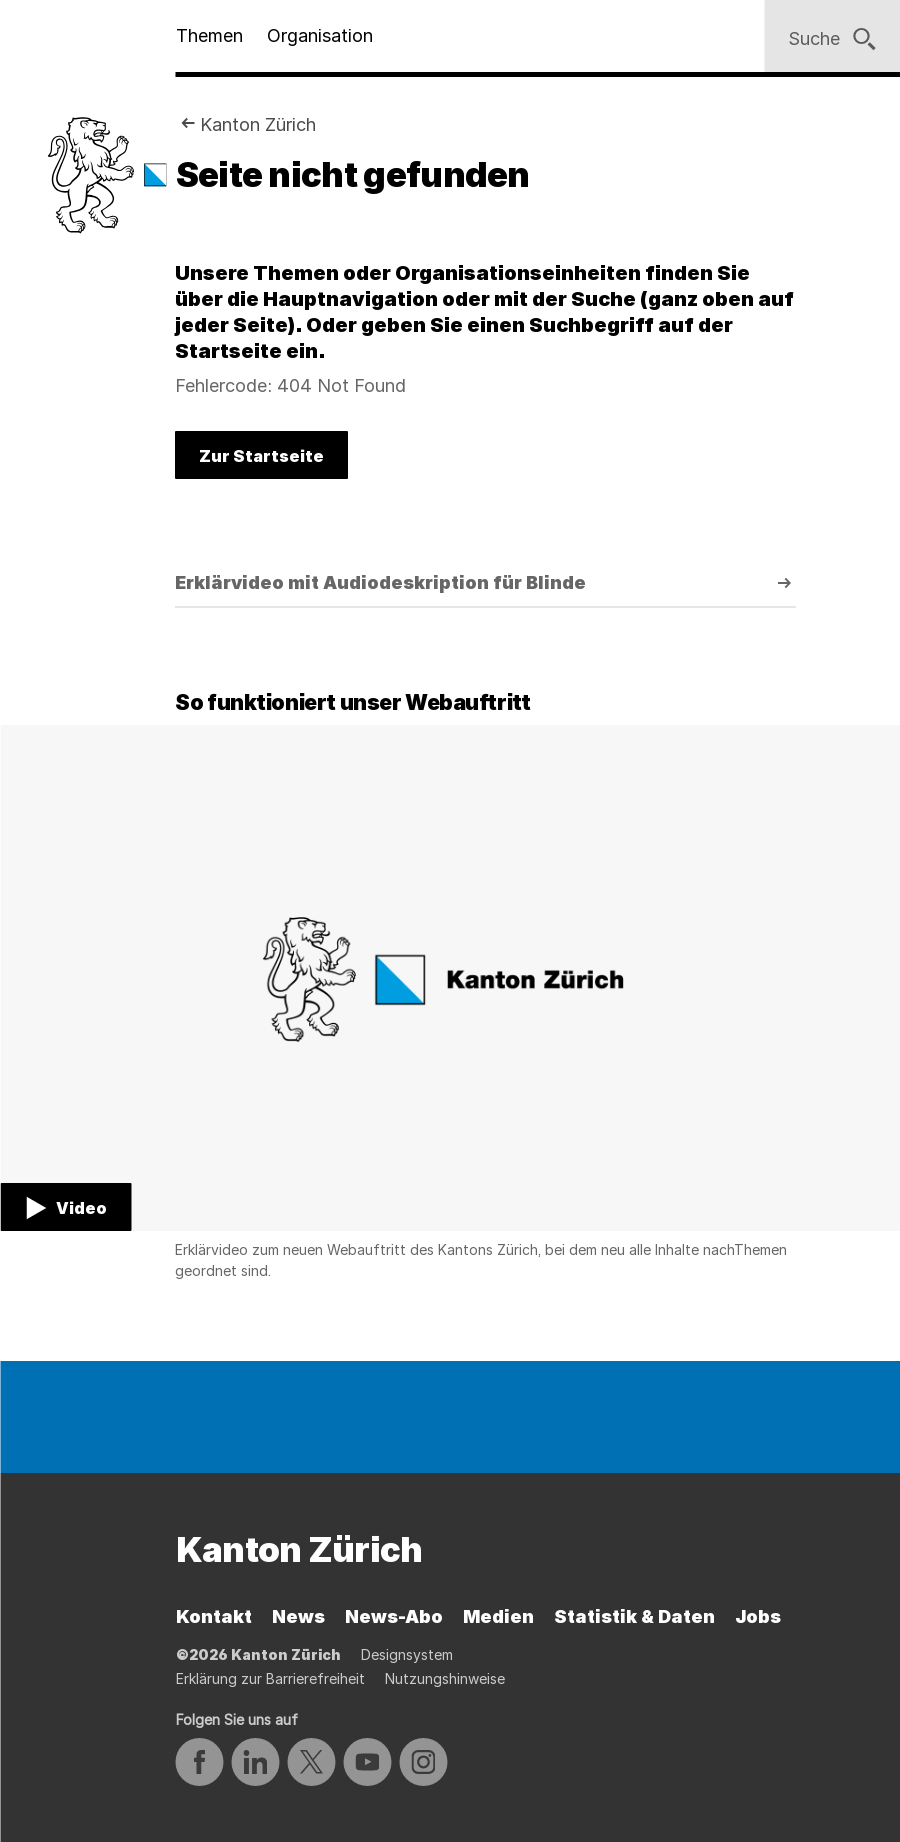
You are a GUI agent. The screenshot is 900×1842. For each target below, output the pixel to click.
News (298, 1616)
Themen (209, 35)
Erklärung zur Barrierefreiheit (270, 1678)
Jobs (758, 1616)
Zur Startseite (261, 456)
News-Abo (394, 1616)
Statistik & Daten (634, 1616)
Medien (498, 1616)
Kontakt (214, 1616)
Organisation (320, 35)
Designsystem (407, 1654)
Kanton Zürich (258, 124)
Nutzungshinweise (445, 1678)
